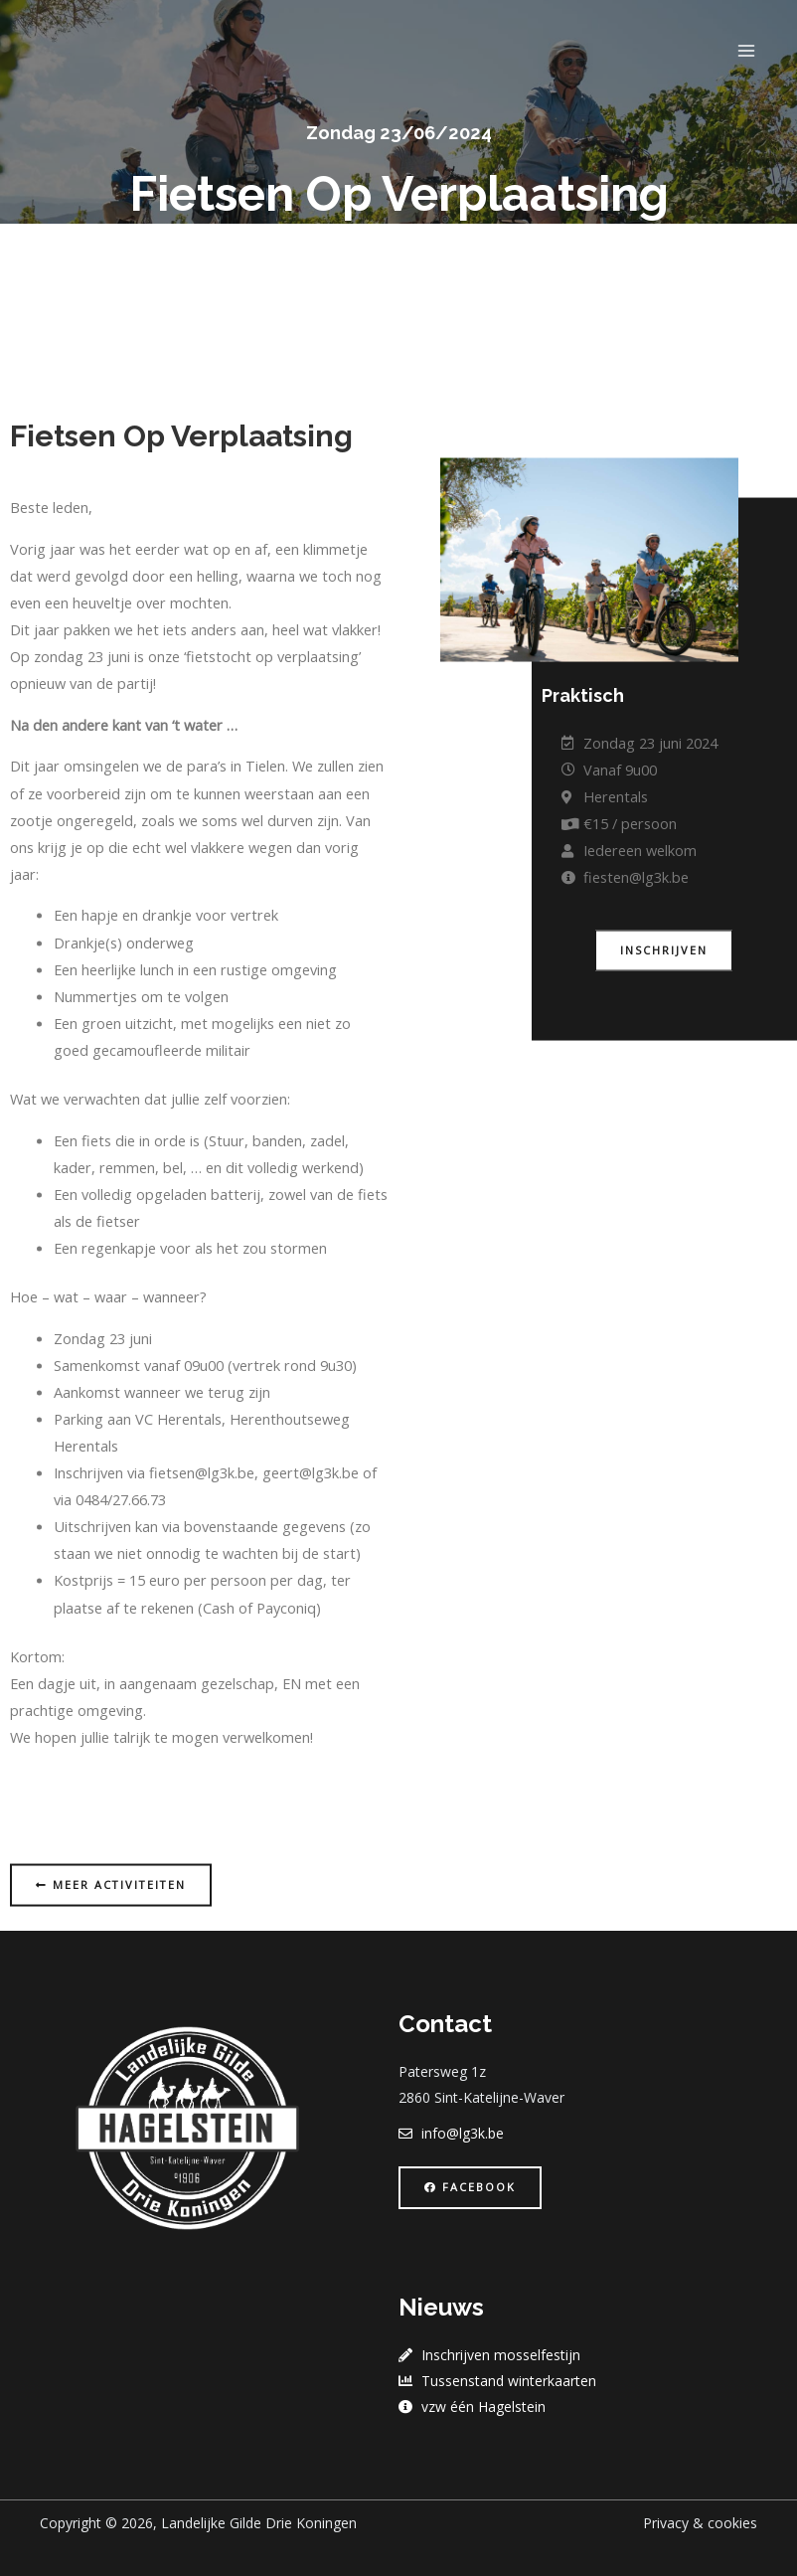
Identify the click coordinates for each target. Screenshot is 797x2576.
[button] (663, 1053)
